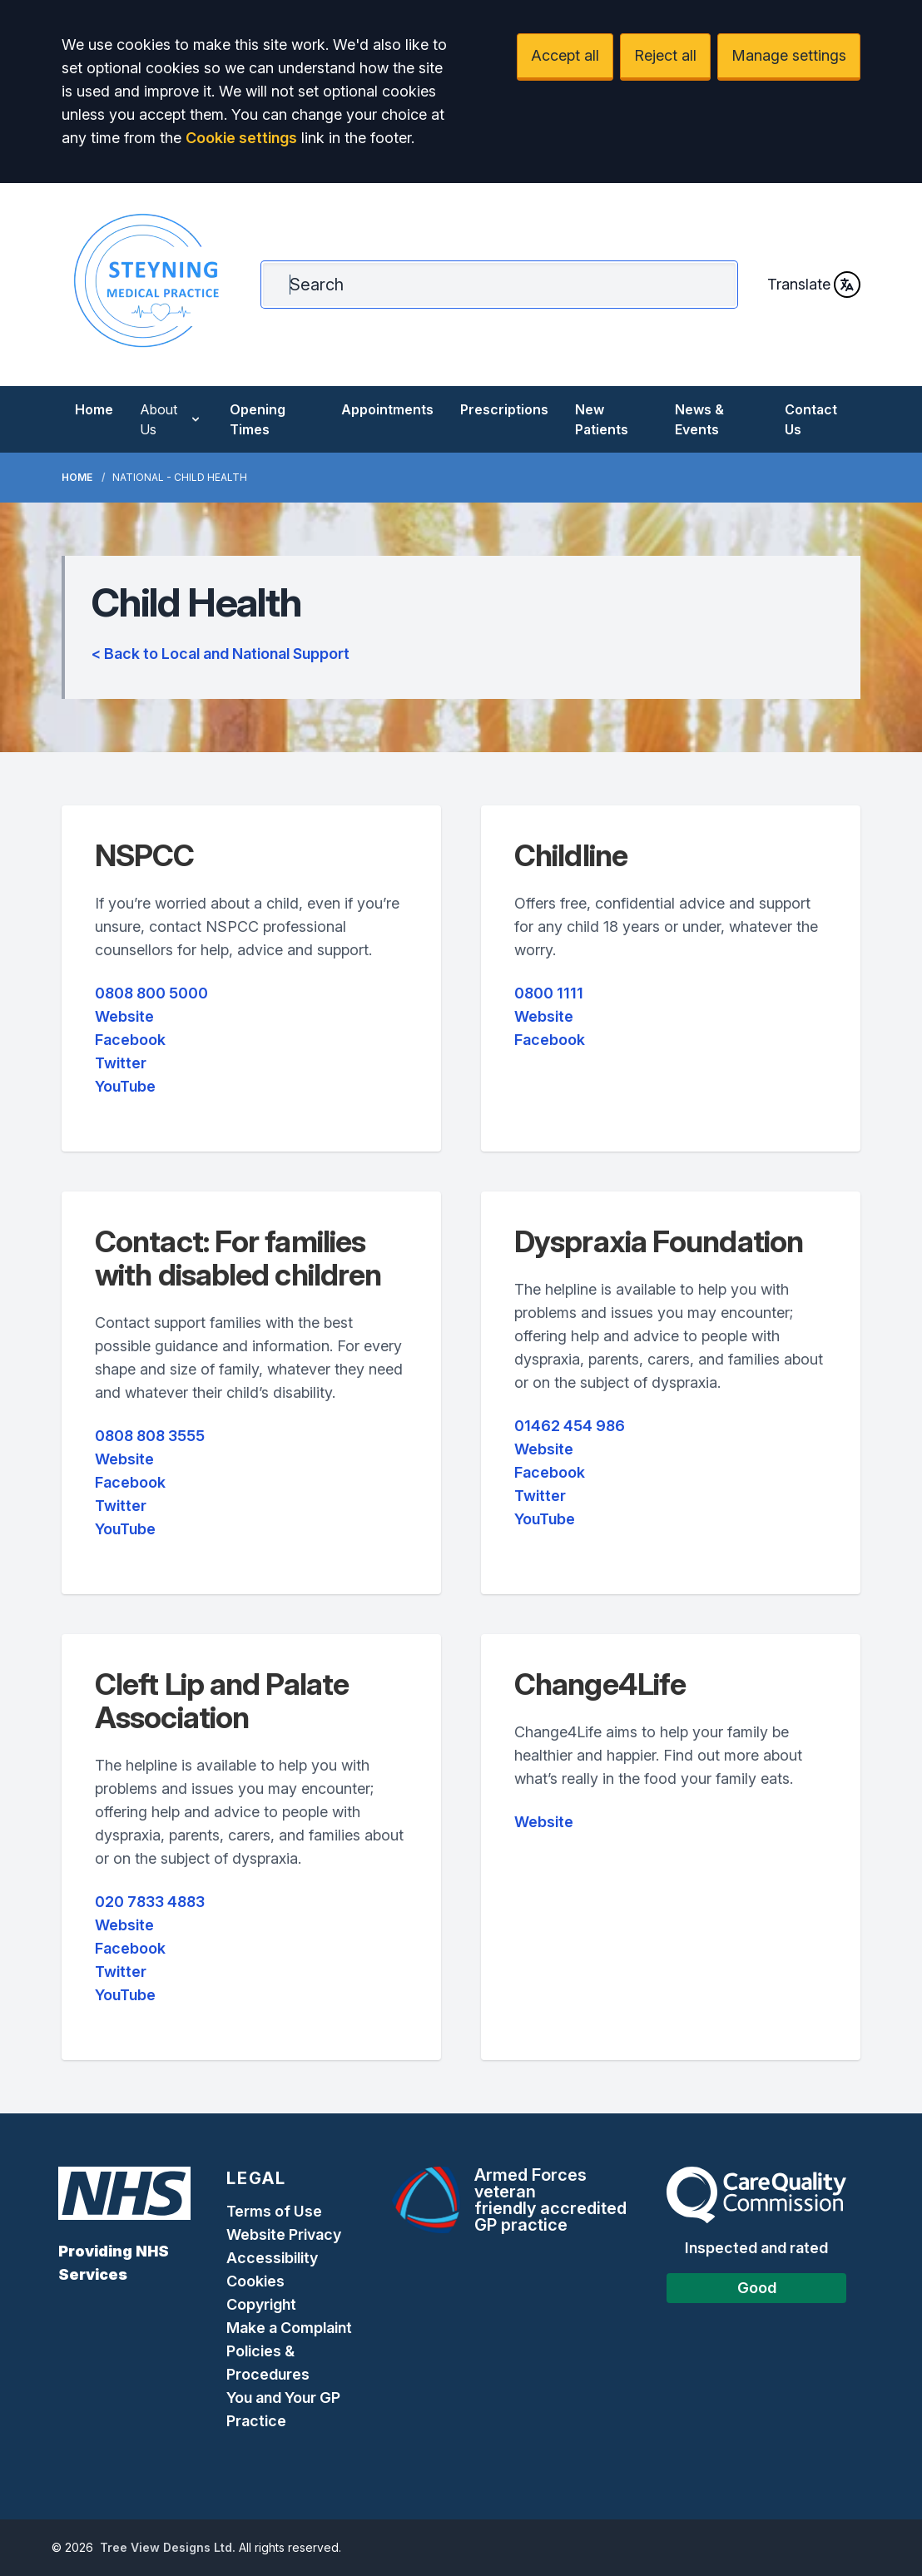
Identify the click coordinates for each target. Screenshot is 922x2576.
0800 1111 (548, 993)
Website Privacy (283, 2234)
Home (94, 409)
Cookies (255, 2281)
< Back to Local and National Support (220, 653)
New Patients (601, 419)
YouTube (125, 1086)
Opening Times (257, 419)
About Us (171, 419)
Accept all (565, 55)
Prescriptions (504, 409)
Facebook (130, 1039)
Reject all (665, 55)
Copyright (261, 2304)
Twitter (120, 1063)
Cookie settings (241, 137)
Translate (813, 284)
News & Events (699, 419)
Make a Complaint (289, 2327)
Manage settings (788, 55)
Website (124, 1016)
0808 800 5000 (151, 993)
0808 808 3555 (150, 1435)
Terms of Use (274, 2211)
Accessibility (272, 2257)
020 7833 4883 (150, 1901)
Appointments (387, 409)
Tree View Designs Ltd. (167, 2547)
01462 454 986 (569, 1425)
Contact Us (811, 419)
